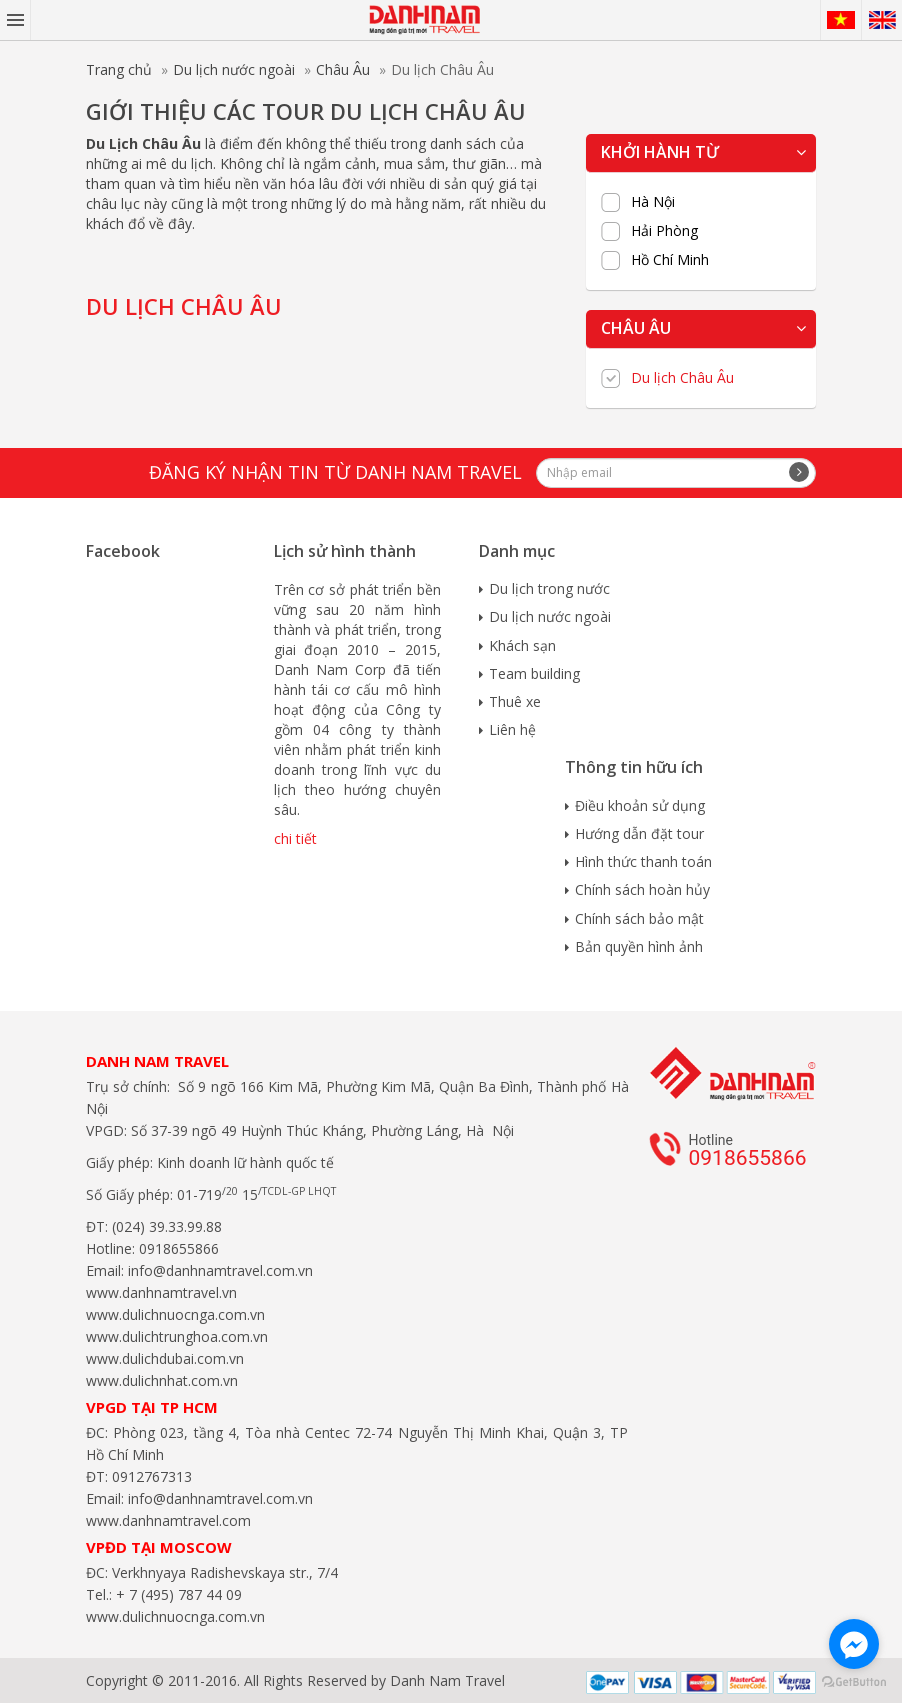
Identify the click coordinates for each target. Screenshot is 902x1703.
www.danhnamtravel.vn (161, 1292)
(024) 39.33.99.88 (167, 1226)
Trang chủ (119, 69)
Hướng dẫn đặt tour (639, 833)
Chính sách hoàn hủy (642, 889)
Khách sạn (522, 645)
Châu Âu (343, 69)
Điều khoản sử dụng (640, 805)
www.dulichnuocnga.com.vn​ (175, 1314)
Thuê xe (515, 701)
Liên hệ (512, 729)
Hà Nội (653, 202)
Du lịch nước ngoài (234, 69)
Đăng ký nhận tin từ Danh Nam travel (335, 472)
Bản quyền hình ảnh (639, 946)
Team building (534, 673)
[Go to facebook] (854, 1644)
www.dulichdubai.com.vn (165, 1358)
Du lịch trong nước (549, 588)
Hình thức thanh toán (643, 861)
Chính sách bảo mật (639, 918)
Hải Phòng (664, 231)
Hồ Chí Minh (670, 260)
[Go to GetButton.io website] (854, 1682)
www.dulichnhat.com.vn (162, 1380)
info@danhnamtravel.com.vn (218, 1270)
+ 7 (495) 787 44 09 (177, 1594)
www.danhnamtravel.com (168, 1520)
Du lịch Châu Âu (682, 378)
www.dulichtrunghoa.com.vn (177, 1336)
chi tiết (295, 838)
